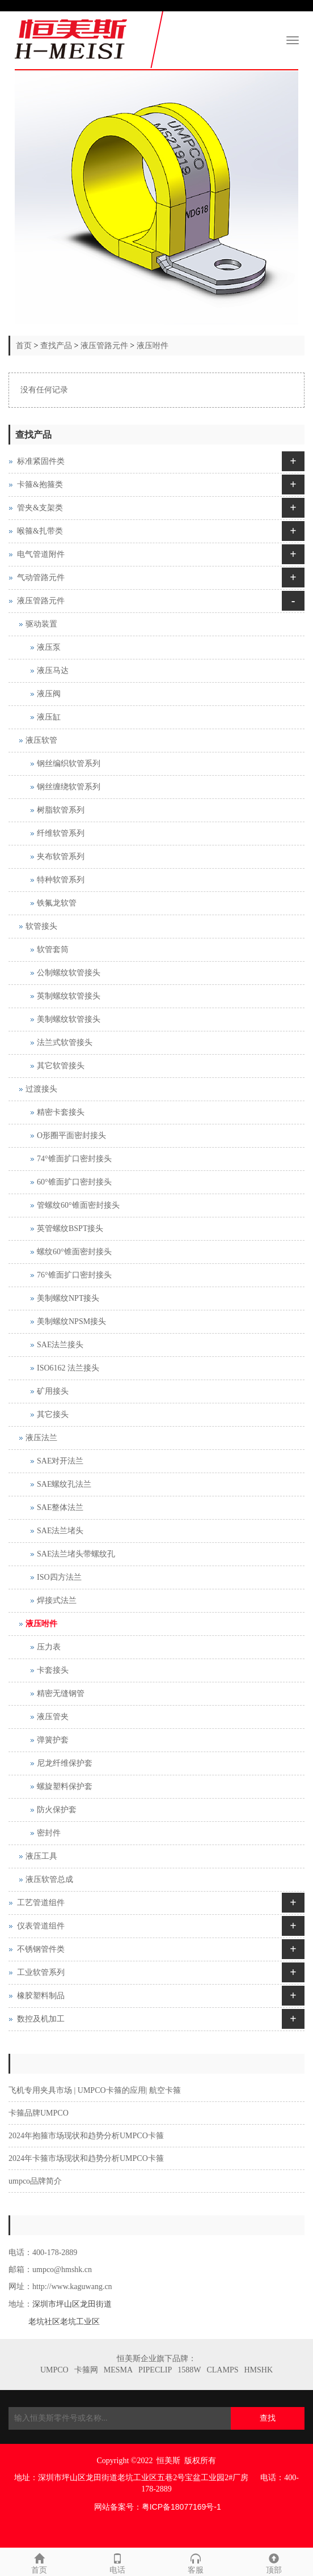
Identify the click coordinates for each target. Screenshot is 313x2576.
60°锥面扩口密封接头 (74, 1182)
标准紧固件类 (41, 461)
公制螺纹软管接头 (68, 972)
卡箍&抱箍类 (40, 484)
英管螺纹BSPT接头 (70, 1228)
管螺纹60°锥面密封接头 (78, 1205)
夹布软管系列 (60, 856)
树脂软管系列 (60, 810)
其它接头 (53, 1414)
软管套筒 (53, 949)
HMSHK (258, 2370)
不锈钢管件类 (41, 1949)
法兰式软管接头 (64, 1042)
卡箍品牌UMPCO (39, 2113)
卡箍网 (86, 2370)
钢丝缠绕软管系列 (68, 786)
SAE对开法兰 (60, 1461)
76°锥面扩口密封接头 (74, 1275)
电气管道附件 (41, 554)
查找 (268, 2418)
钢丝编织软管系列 (68, 763)
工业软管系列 (41, 1972)
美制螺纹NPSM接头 (71, 1321)
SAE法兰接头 (60, 1344)
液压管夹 (53, 1716)
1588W (189, 2370)
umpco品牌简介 (35, 2181)
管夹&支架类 (40, 508)
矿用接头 (53, 1391)
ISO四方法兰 (59, 1577)
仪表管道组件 (41, 1926)
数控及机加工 (41, 2019)
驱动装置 (41, 624)
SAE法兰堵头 (60, 1530)
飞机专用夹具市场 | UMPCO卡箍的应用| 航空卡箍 (95, 2090)
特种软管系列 (60, 879)
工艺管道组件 (41, 1902)
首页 (24, 345)
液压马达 (53, 670)
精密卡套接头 (60, 1112)
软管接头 (41, 926)
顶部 (274, 2562)
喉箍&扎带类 (40, 531)
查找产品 (56, 345)
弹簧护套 (53, 1740)
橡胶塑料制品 (41, 1995)
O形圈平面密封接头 (71, 1135)
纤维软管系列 (60, 833)
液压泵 (49, 647)
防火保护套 (57, 1809)
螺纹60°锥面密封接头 (74, 1251)
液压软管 (41, 740)
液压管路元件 (104, 345)
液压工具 (41, 1856)
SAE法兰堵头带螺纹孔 (76, 1554)
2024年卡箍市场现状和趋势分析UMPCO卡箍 (86, 2158)
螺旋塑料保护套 (64, 1786)
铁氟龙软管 (57, 903)
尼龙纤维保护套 (64, 1763)
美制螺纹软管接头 (68, 1019)
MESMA (118, 2370)
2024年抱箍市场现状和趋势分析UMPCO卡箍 (86, 2135)
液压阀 (49, 694)
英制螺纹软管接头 (68, 996)
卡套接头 (53, 1670)
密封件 (49, 1833)
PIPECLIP (155, 2370)
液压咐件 (152, 345)
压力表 (49, 1647)
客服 (195, 2562)
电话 (117, 2562)
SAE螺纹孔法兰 (64, 1484)
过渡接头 (41, 1089)
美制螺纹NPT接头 (68, 1298)
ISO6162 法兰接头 (68, 1368)
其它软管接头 (60, 1065)
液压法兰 (41, 1437)
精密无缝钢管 (60, 1693)
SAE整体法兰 (60, 1507)
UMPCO (54, 2370)
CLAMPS (222, 2370)
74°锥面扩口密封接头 (74, 1158)
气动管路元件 (41, 577)
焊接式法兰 (57, 1600)
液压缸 (49, 717)
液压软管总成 (49, 1879)
